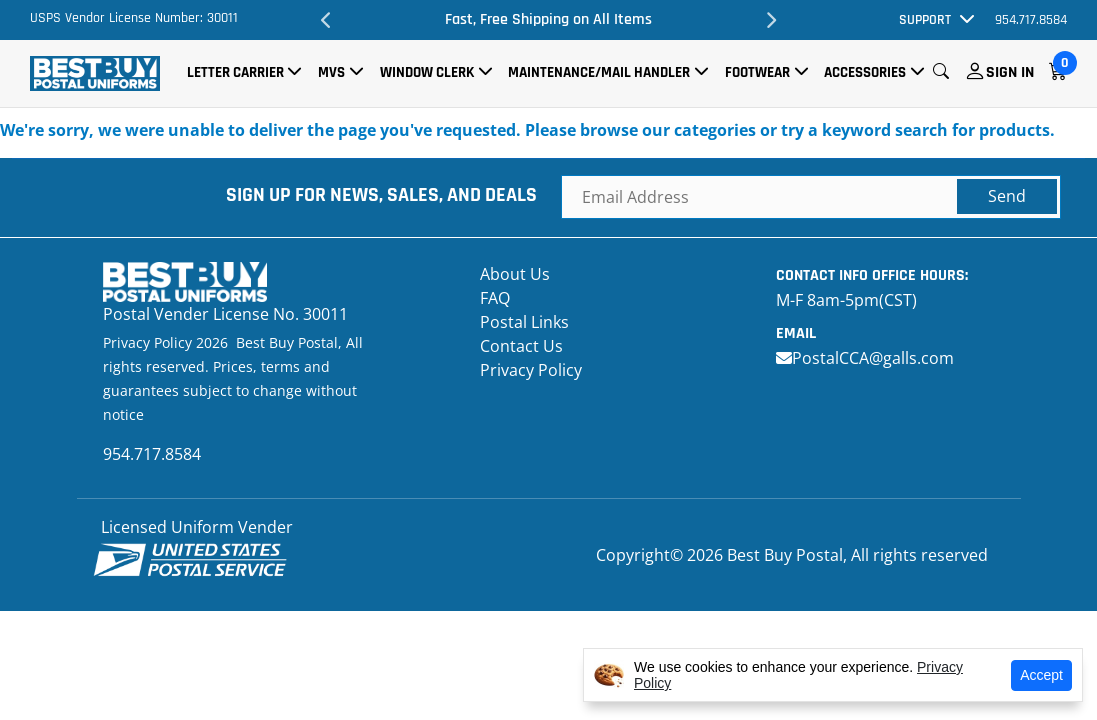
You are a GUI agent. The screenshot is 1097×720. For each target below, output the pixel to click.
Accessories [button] (865, 72)
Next (771, 20)
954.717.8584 (1031, 20)
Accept (1041, 675)
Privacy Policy (531, 370)
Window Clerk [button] (427, 72)
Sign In (1010, 72)
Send (1007, 196)
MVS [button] (331, 72)
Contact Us (521, 346)
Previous (326, 20)
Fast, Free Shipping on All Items (548, 19)
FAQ (495, 298)
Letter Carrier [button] (235, 72)
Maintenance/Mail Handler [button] (599, 72)
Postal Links (524, 322)
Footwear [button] (757, 72)
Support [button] (925, 20)
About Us (515, 274)
